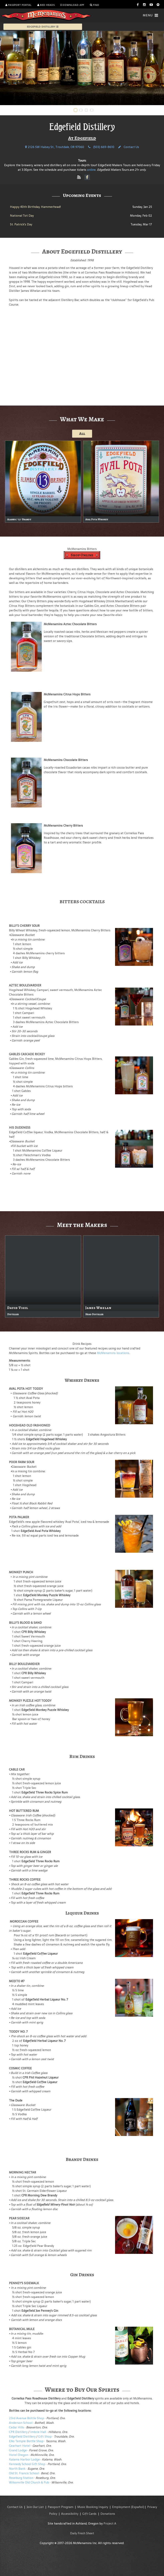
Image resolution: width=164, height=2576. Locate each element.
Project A (109, 2523)
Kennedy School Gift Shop (27, 2464)
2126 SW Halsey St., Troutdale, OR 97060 (54, 146)
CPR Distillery (18, 2431)
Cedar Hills (16, 2427)
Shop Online (82, 555)
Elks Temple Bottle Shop (26, 2441)
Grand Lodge (18, 2450)
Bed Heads (46, 5)
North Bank (17, 2468)
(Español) (137, 2506)
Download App (72, 5)
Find (94, 5)
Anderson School (20, 2422)
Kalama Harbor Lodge (24, 2459)
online (91, 169)
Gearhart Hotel (19, 2445)
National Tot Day (22, 215)
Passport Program (60, 2506)
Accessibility (69, 2513)
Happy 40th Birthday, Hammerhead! (35, 206)
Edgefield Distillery (22, 2436)
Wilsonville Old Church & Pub (29, 2482)
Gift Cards (89, 2513)
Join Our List (35, 2506)
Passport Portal (18, 5)
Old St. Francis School (24, 2473)
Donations (107, 2513)
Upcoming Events (82, 195)
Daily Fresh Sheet (82, 2533)
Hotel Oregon (18, 2454)
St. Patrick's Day (21, 224)
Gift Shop (45, 2436)
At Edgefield (82, 138)
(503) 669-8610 (101, 146)
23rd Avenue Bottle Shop (27, 2418)
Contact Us (128, 146)
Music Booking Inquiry (92, 2506)
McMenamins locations (113, 1352)
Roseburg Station (21, 2477)
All (82, 433)
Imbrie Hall (38, 2431)
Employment (121, 2506)
